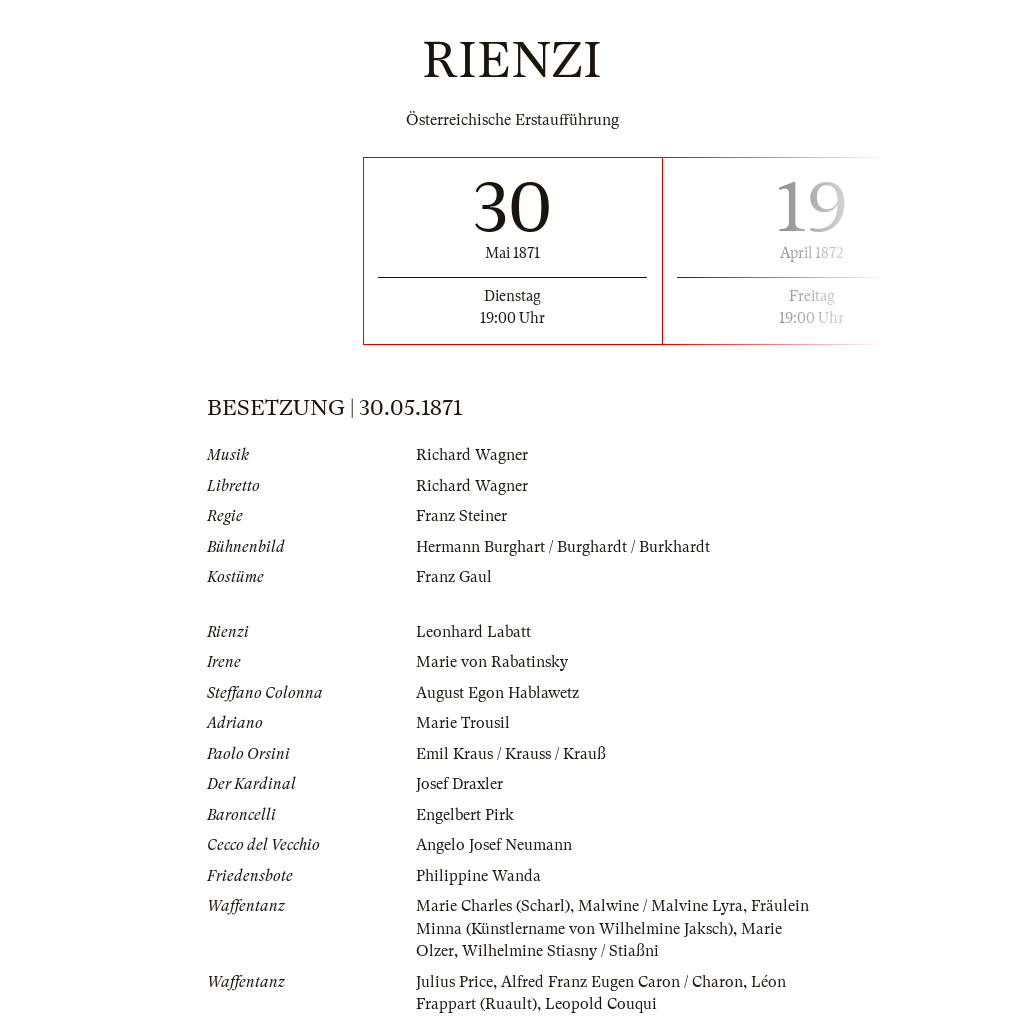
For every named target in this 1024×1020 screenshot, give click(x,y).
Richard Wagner (472, 455)
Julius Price (454, 982)
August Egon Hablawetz (497, 693)
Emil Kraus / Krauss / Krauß (511, 754)
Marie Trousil (463, 723)
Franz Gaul (454, 577)
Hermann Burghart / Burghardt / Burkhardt (563, 547)
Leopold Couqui (601, 1004)
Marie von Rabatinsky (492, 662)
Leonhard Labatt (473, 632)
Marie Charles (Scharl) (493, 906)
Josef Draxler (459, 784)
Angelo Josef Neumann (494, 845)
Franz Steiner (461, 516)
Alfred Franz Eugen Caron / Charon (622, 982)
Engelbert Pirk (465, 815)
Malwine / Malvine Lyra (660, 906)
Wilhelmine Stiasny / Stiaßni (560, 951)
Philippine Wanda (478, 876)
